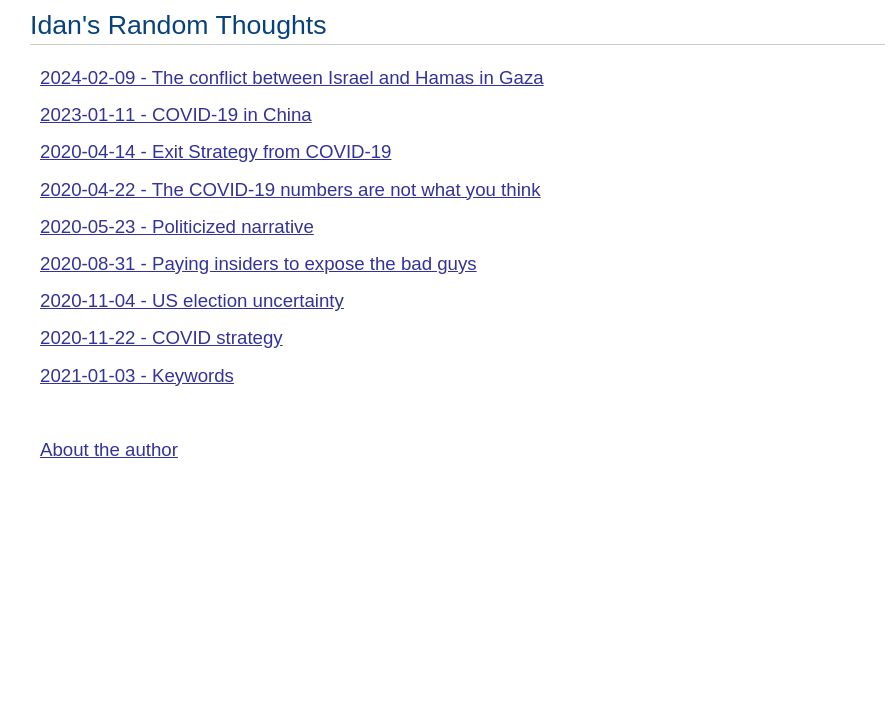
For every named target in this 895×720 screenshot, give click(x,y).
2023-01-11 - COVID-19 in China (176, 114)
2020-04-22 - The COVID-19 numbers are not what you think (290, 189)
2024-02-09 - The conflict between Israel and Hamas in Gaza (292, 77)
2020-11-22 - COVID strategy (161, 337)
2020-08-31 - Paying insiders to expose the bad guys (258, 263)
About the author (109, 449)
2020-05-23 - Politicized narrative (177, 226)
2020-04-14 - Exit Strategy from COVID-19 (216, 151)
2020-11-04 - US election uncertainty (192, 300)
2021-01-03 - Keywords (137, 375)
